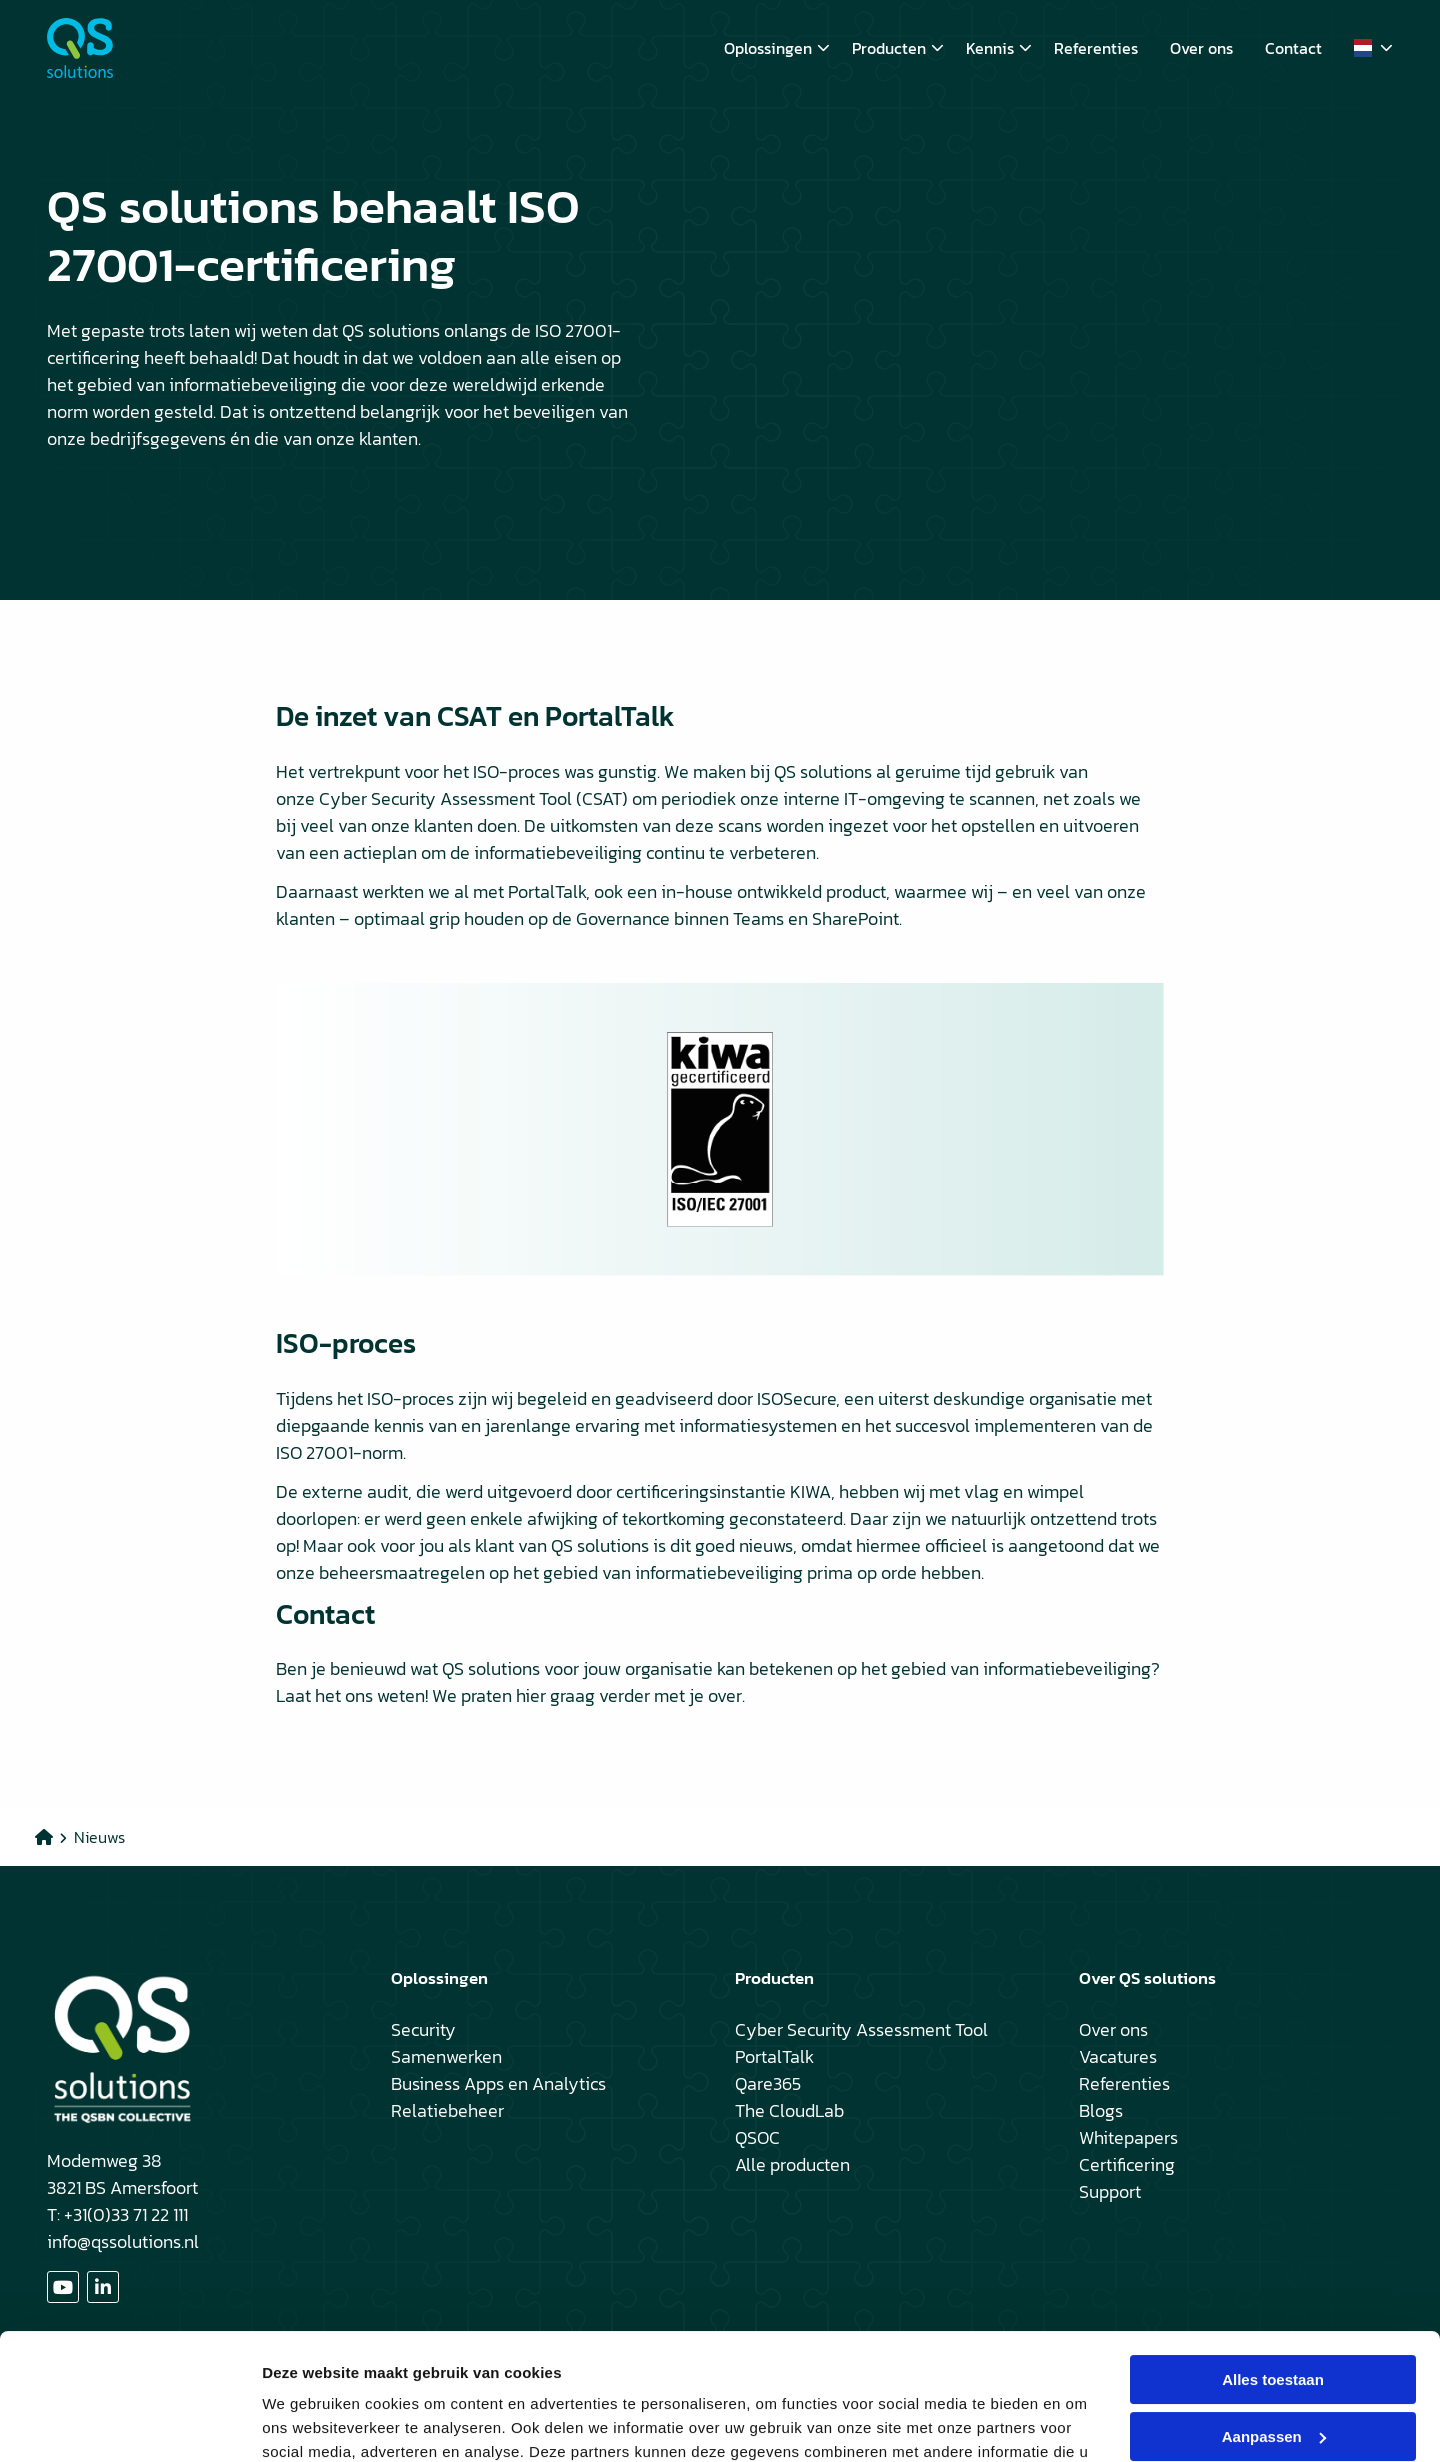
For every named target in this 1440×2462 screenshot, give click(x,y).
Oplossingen (777, 48)
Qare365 (768, 2083)
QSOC (757, 2137)
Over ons (1201, 48)
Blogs (1101, 2110)
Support (1110, 2191)
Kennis (999, 48)
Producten (898, 48)
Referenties (1096, 48)
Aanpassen (1274, 2327)
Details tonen (309, 2422)
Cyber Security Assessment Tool (861, 2029)
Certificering (1127, 2164)
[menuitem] (772, 48)
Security (423, 2029)
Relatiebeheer (447, 2110)
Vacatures (1118, 2056)
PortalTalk (774, 2056)
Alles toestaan (1273, 2271)
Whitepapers (1128, 2137)
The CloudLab (789, 2110)
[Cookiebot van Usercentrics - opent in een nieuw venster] (129, 2423)
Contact (1293, 48)
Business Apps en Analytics (498, 2083)
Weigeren (1272, 2384)
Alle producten (792, 2164)
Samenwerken (446, 2056)
